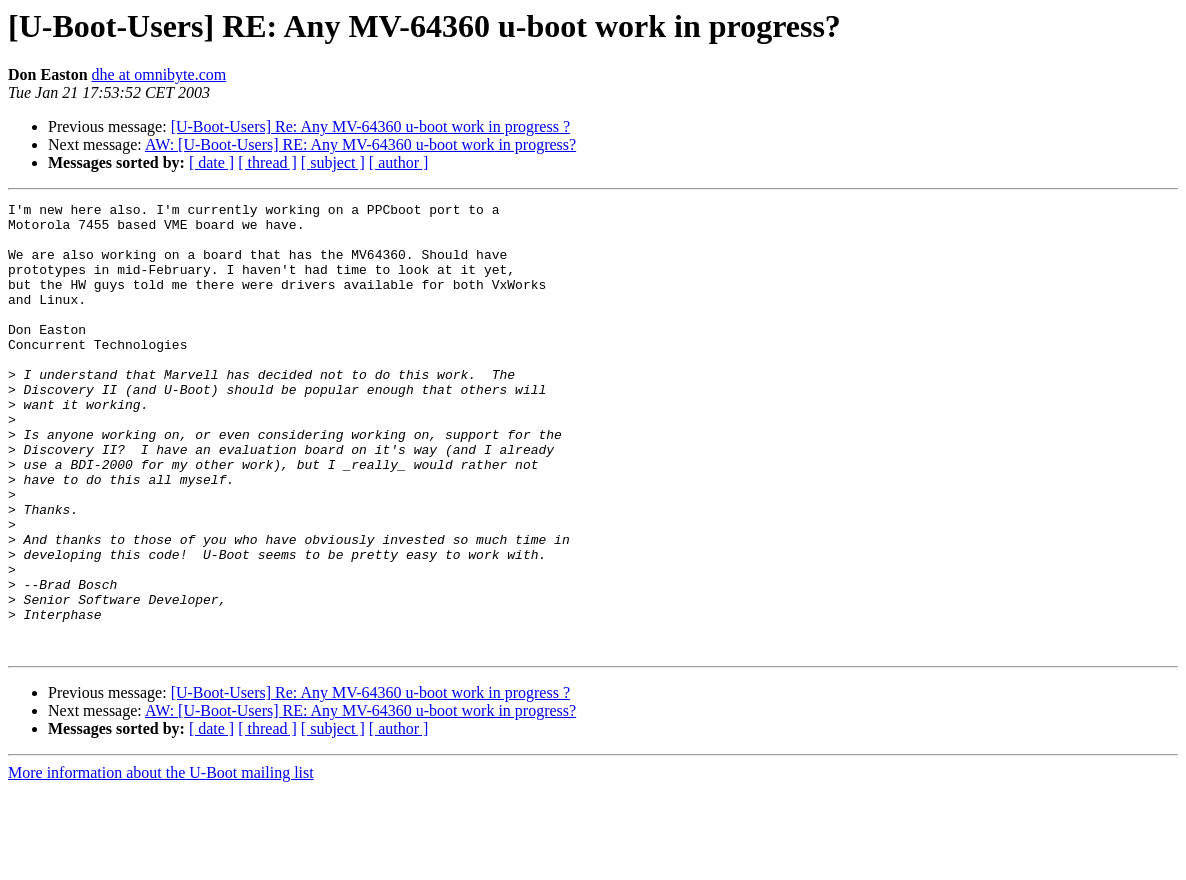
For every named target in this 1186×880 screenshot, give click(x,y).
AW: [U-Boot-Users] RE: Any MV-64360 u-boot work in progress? (360, 144)
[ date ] (211, 162)
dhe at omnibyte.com (159, 74)
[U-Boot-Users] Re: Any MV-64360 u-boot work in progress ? (370, 126)
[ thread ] (267, 162)
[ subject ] (333, 162)
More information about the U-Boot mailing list (161, 862)
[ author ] (399, 162)
